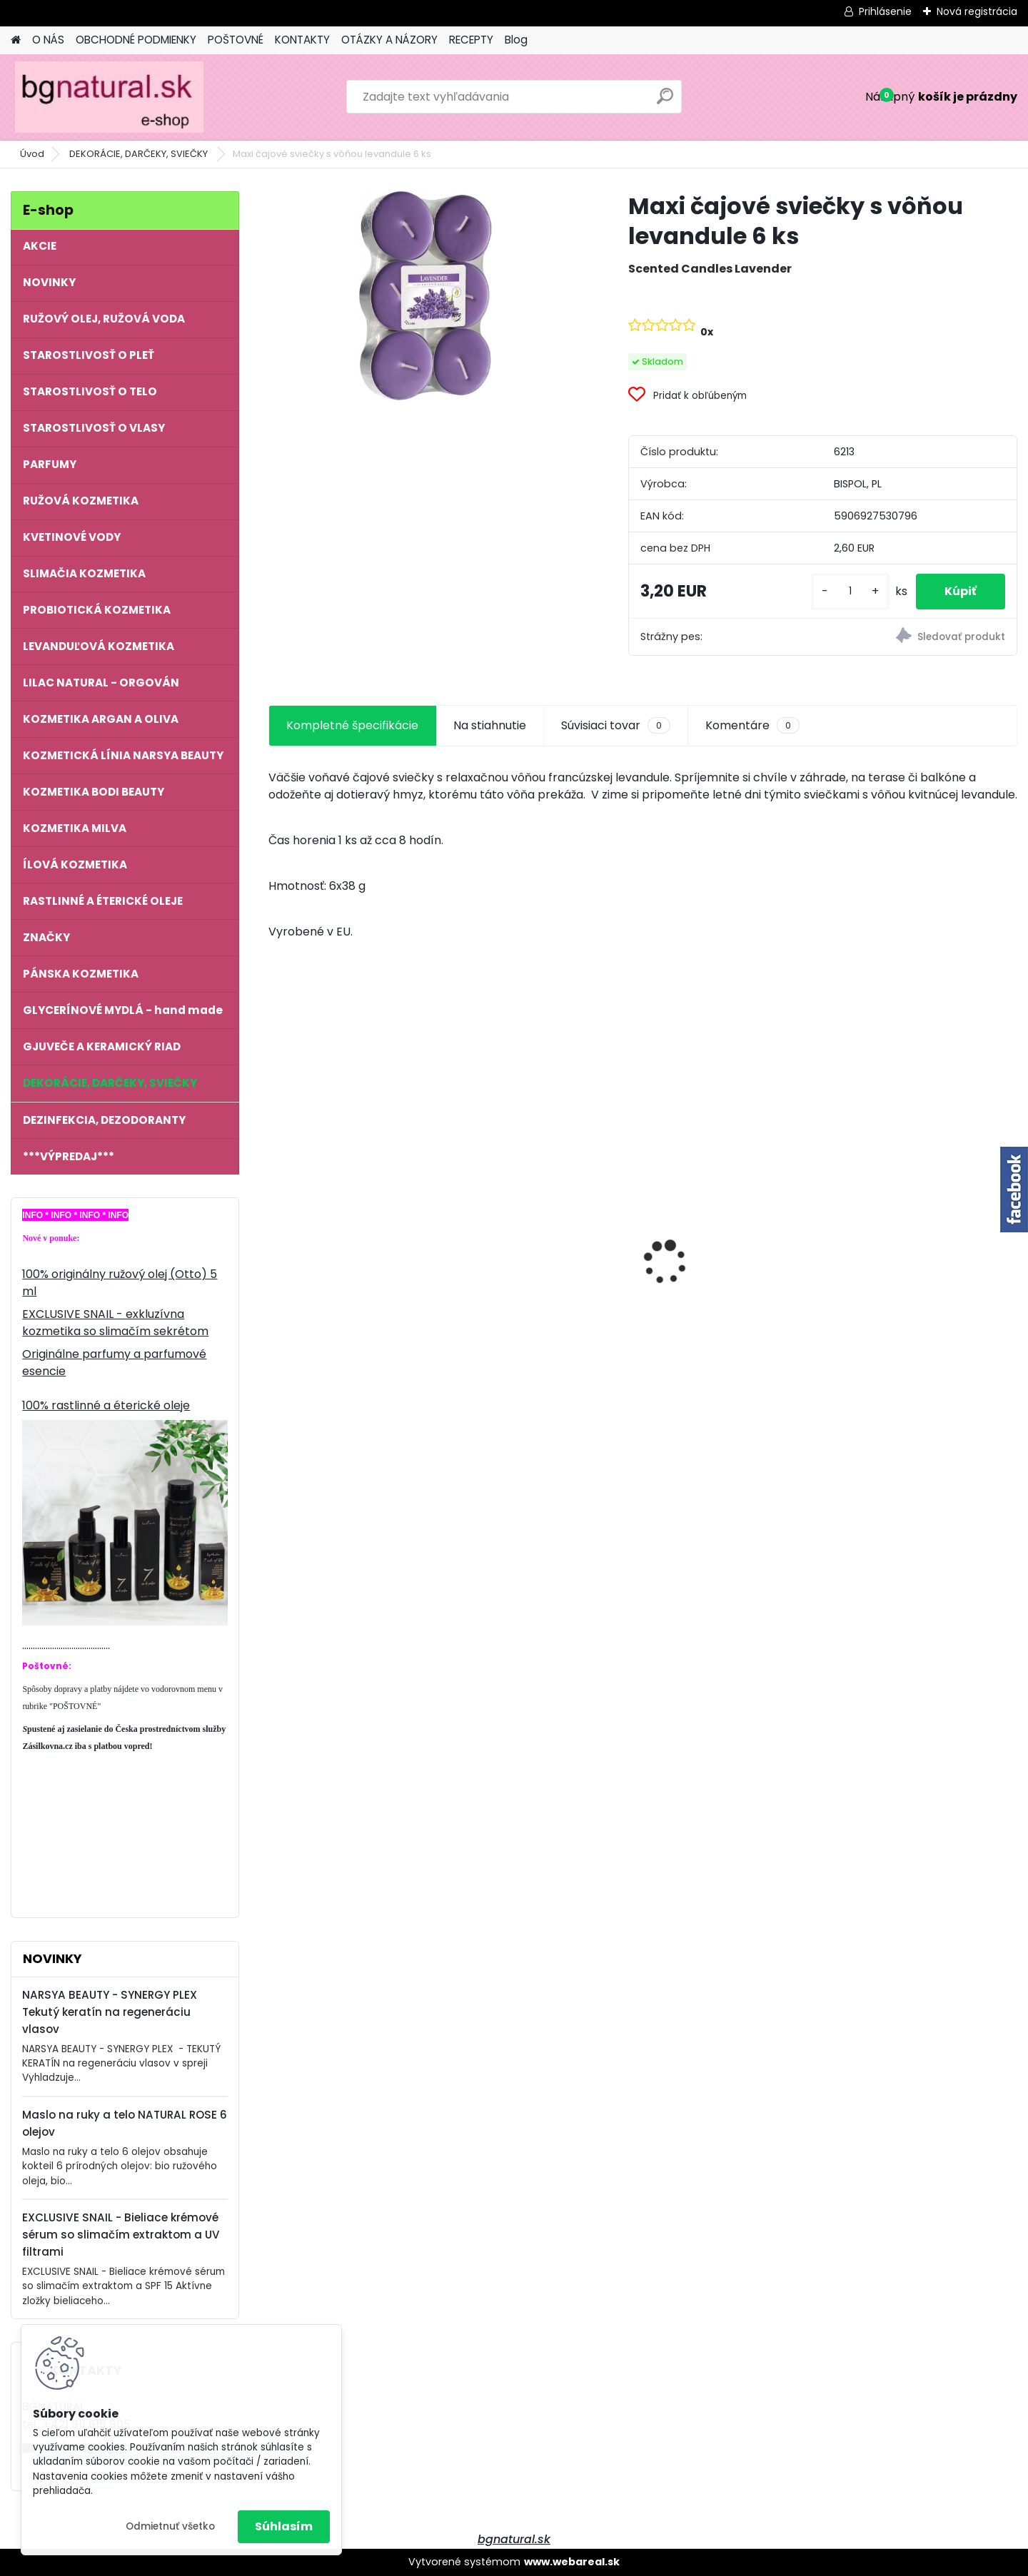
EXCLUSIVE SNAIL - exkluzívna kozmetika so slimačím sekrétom (115, 1322)
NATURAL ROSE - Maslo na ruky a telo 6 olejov (539, 1232)
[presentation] (275, 1237)
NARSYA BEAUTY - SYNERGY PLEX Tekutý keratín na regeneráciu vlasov (109, 2012)
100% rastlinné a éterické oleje (106, 1405)
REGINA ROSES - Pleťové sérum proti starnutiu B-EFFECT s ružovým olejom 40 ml (356, 1250)
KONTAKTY (302, 39)
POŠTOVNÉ (235, 39)
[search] (665, 102)
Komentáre (752, 725)
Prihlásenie (885, 11)
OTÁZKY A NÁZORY (389, 39)
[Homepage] (16, 40)
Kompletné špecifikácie (352, 725)
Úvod (32, 154)
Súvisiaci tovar (615, 725)
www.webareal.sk (572, 2562)
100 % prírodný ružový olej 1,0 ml (926, 1250)
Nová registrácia (977, 11)
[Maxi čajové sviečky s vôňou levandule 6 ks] (425, 295)
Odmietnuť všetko (170, 2526)
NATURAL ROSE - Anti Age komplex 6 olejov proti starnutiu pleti (726, 1248)
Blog (516, 39)
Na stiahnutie (489, 725)
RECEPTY (471, 39)
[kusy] (850, 591)
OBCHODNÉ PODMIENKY (136, 39)
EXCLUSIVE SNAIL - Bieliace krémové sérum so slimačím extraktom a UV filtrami (121, 2234)
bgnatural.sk (514, 2539)
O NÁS (48, 39)
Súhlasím (284, 2526)
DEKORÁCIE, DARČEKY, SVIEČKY (139, 154)
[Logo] (109, 97)
